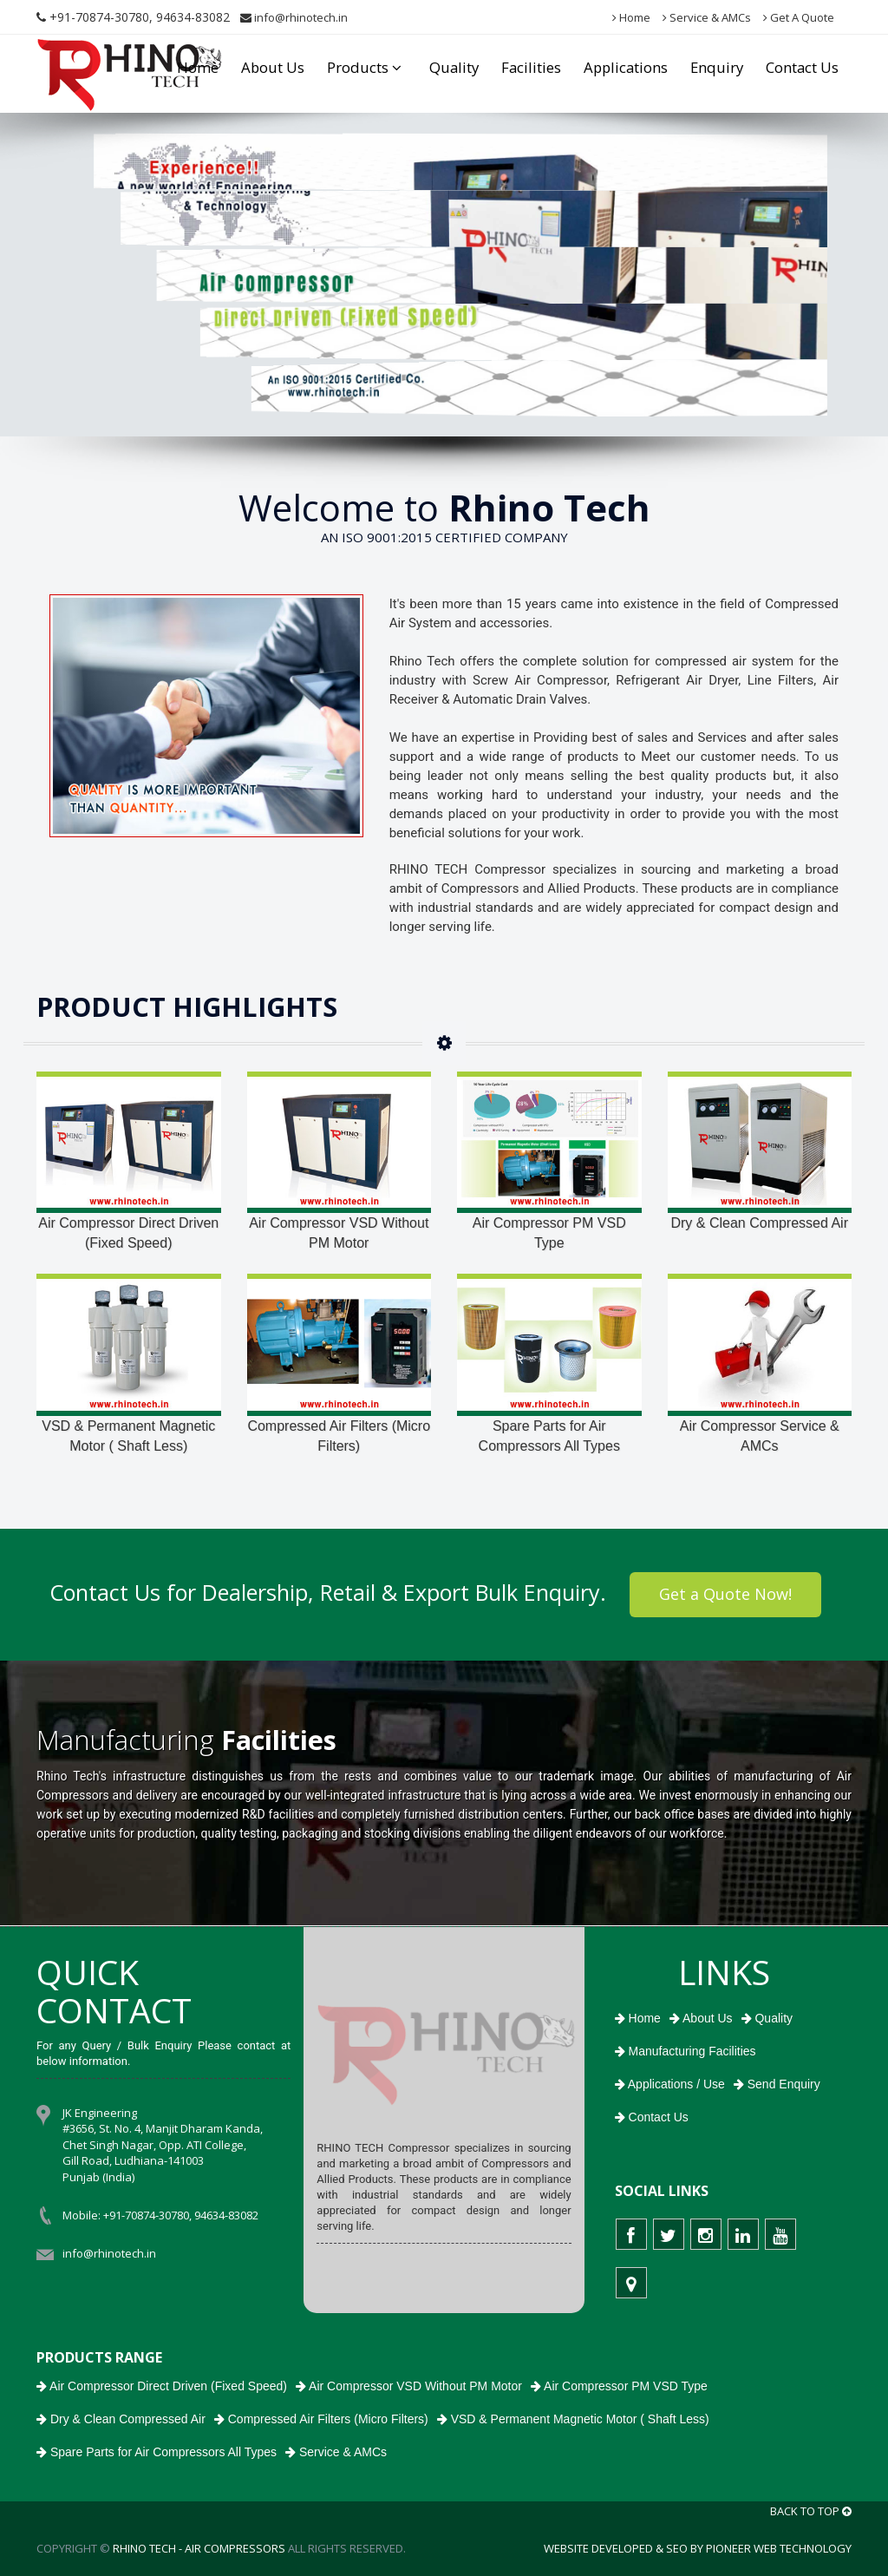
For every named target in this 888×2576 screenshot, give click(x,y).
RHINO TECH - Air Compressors (199, 2548)
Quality (454, 67)
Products (367, 67)
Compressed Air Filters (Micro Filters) (338, 1436)
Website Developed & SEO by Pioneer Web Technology (698, 2548)
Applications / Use (670, 2084)
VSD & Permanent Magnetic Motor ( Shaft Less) (128, 1436)
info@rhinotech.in (294, 17)
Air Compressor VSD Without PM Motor (338, 1233)
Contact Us (802, 67)
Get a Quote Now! (725, 1593)
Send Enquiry (777, 2084)
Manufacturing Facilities (685, 2051)
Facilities (531, 67)
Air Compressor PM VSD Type (549, 1233)
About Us (272, 67)
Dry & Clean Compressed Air (759, 1223)
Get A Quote (798, 17)
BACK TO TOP (811, 2511)
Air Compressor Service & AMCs (759, 1436)
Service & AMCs (707, 17)
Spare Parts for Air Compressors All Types (549, 1436)
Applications (626, 67)
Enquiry (716, 67)
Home (631, 17)
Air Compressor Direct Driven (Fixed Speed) (128, 1233)
